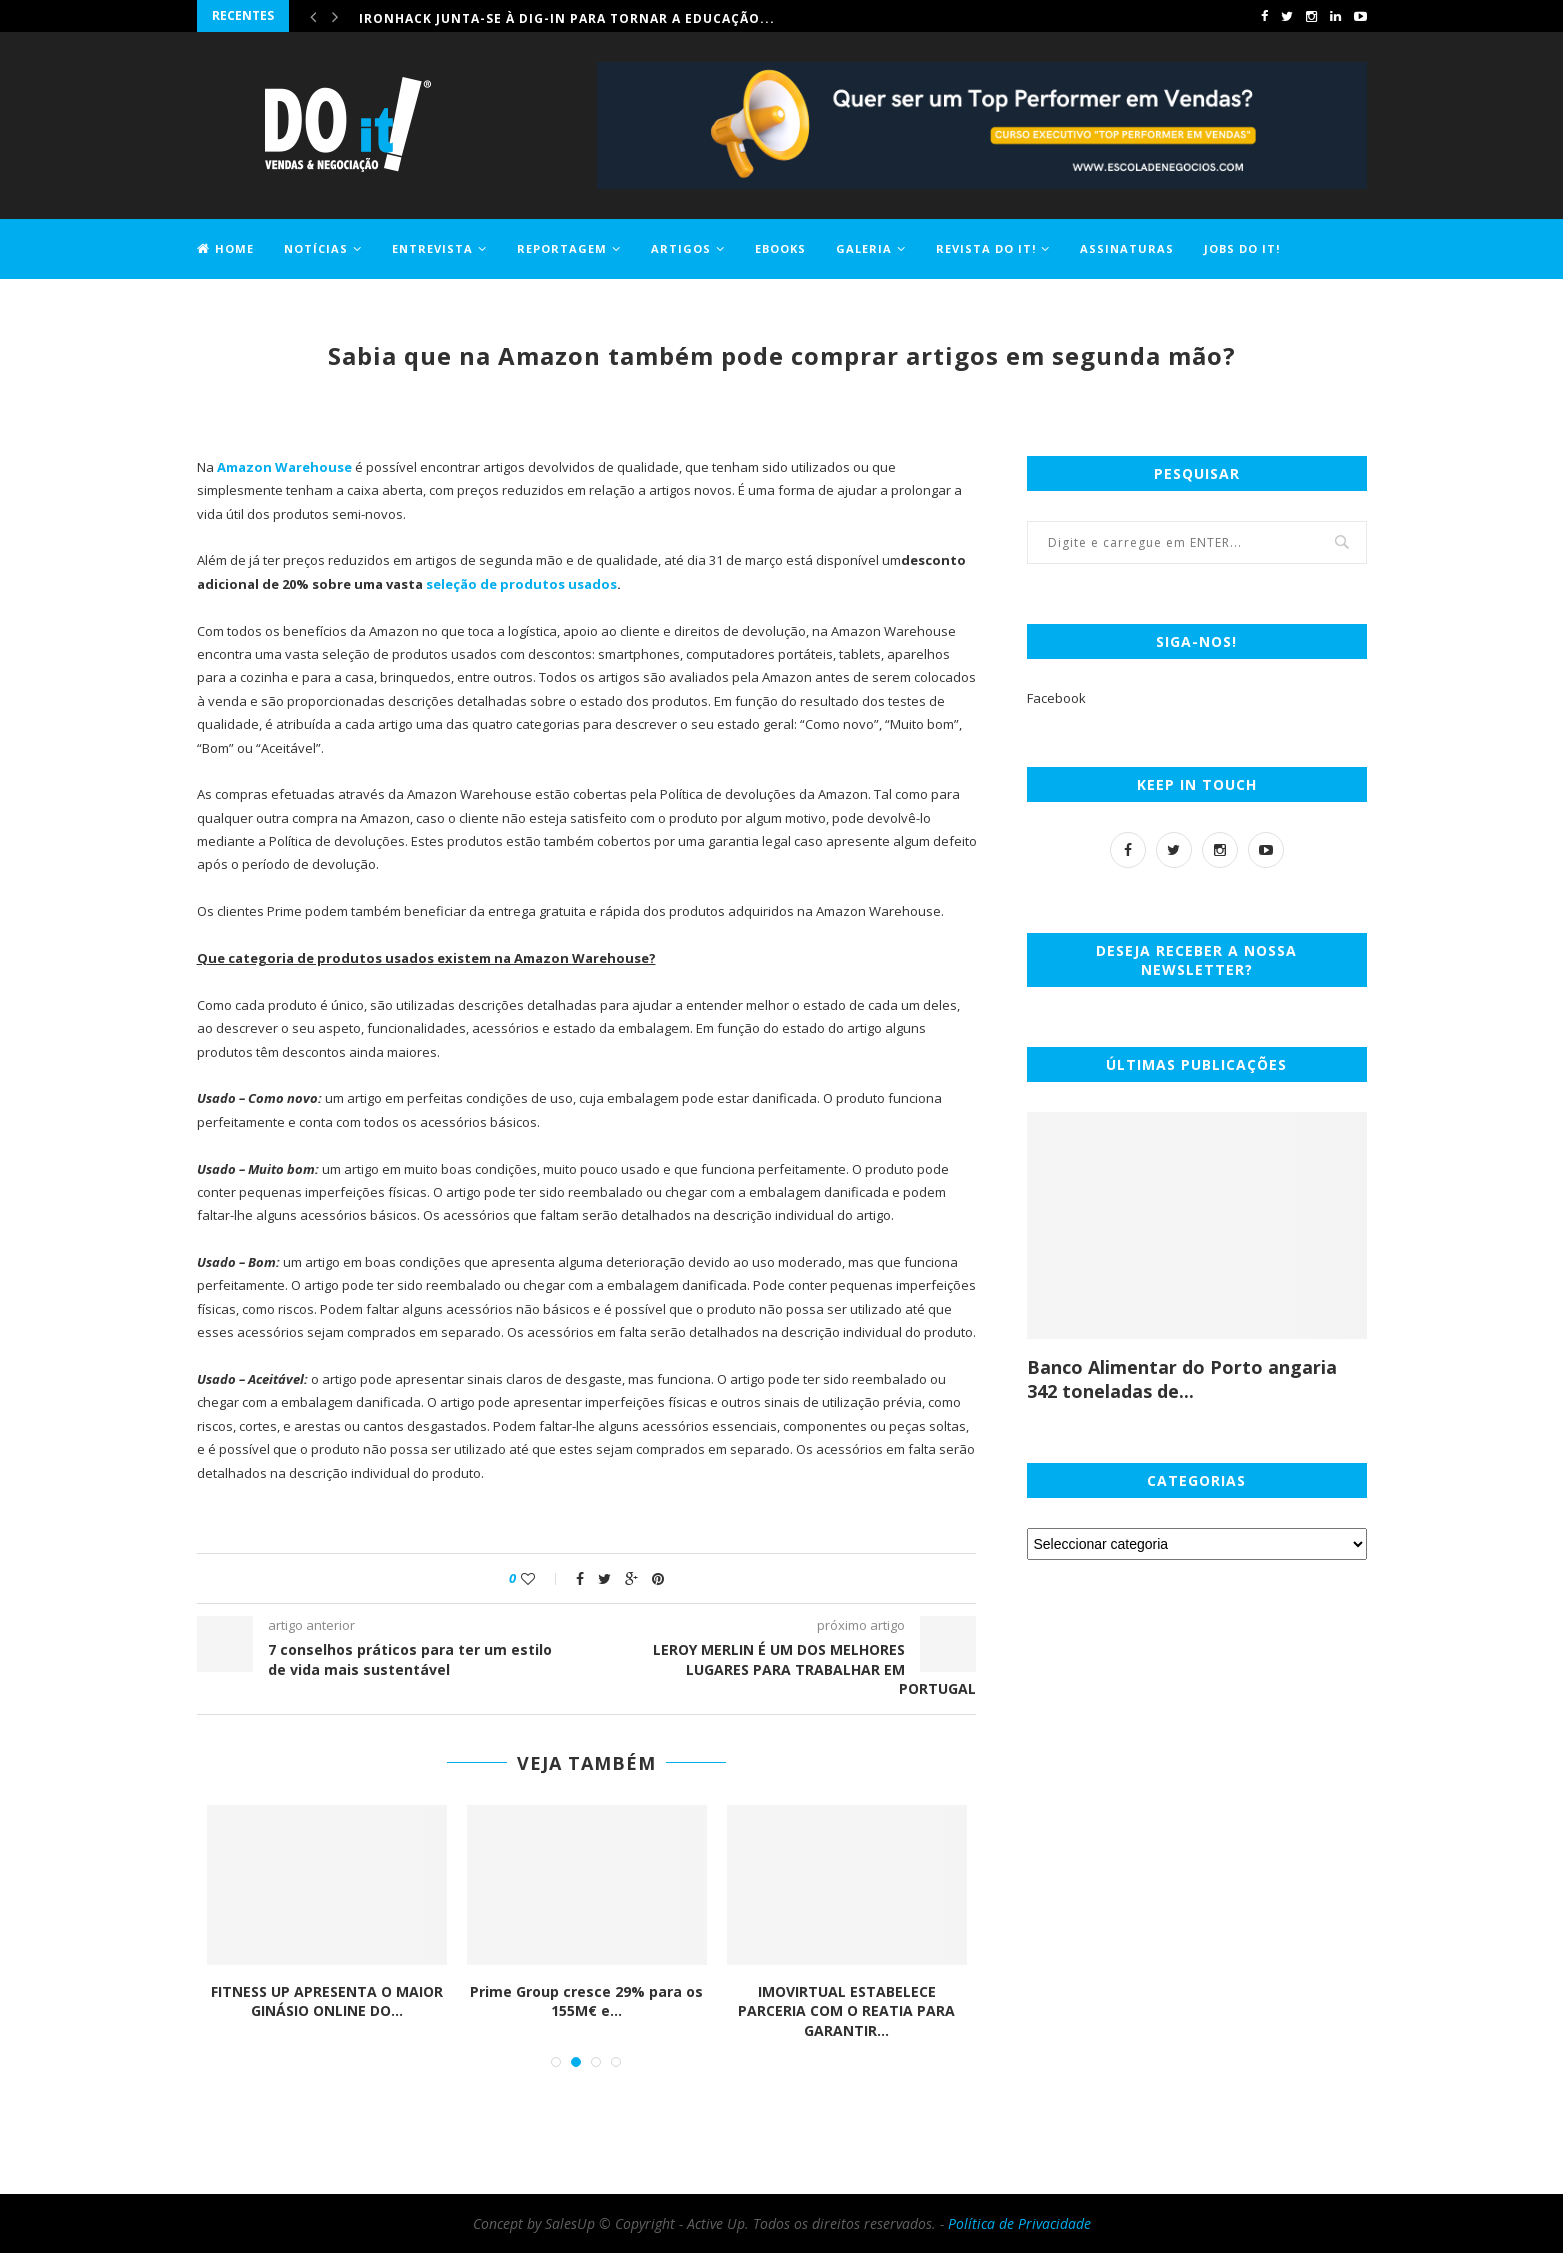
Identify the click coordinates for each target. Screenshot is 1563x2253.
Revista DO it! (986, 248)
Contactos (237, 306)
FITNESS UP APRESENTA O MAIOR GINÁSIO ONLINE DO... (327, 2001)
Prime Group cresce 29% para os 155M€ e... (586, 2001)
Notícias (316, 248)
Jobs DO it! (1242, 248)
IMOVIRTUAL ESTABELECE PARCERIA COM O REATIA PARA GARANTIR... (846, 2011)
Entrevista (432, 248)
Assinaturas (1127, 248)
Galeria (864, 248)
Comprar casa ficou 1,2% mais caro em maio (527, 15)
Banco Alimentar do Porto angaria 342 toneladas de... (1182, 1379)
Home (225, 248)
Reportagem (562, 248)
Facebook (1056, 698)
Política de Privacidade (1019, 2223)
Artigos (681, 248)
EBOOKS (780, 248)
